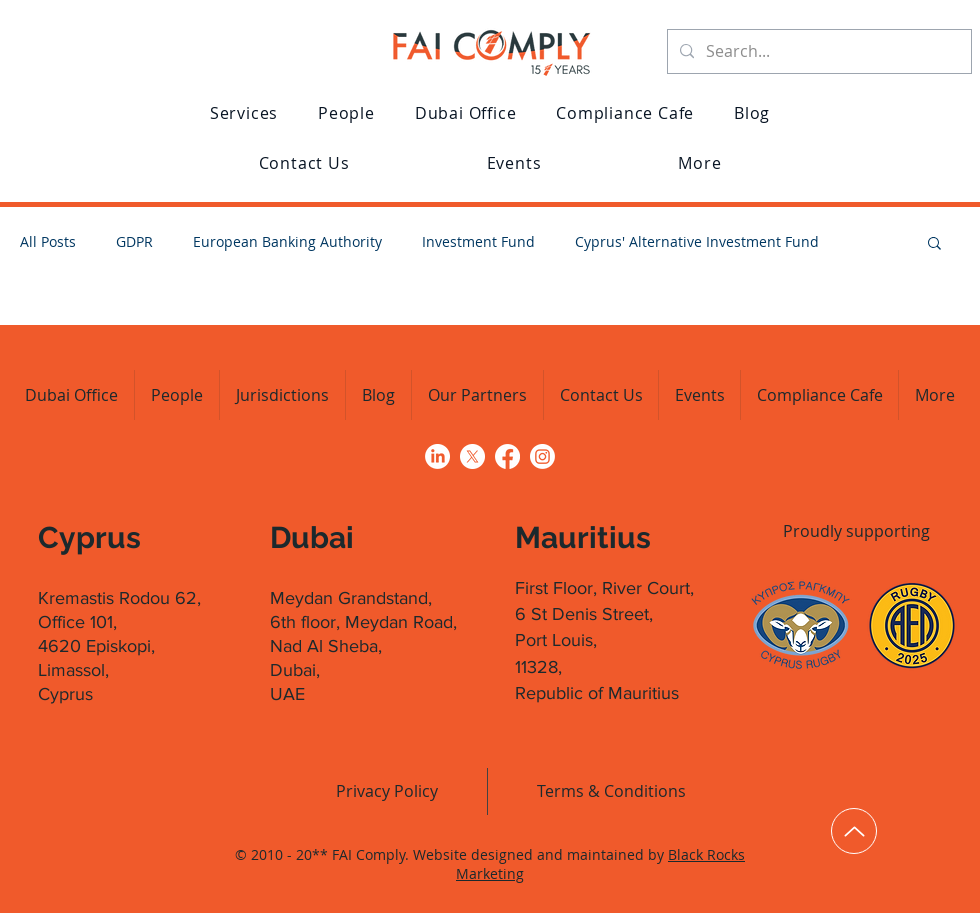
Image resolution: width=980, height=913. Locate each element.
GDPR (134, 241)
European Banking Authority (287, 241)
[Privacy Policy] (386, 791)
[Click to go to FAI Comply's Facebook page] (507, 456)
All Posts (48, 241)
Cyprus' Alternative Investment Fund (697, 241)
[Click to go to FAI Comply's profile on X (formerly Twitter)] (472, 456)
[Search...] (817, 51)
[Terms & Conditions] (611, 791)
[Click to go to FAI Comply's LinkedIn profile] (437, 456)
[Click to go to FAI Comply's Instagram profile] (542, 456)
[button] (244, 113)
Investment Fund (478, 241)
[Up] (854, 831)
